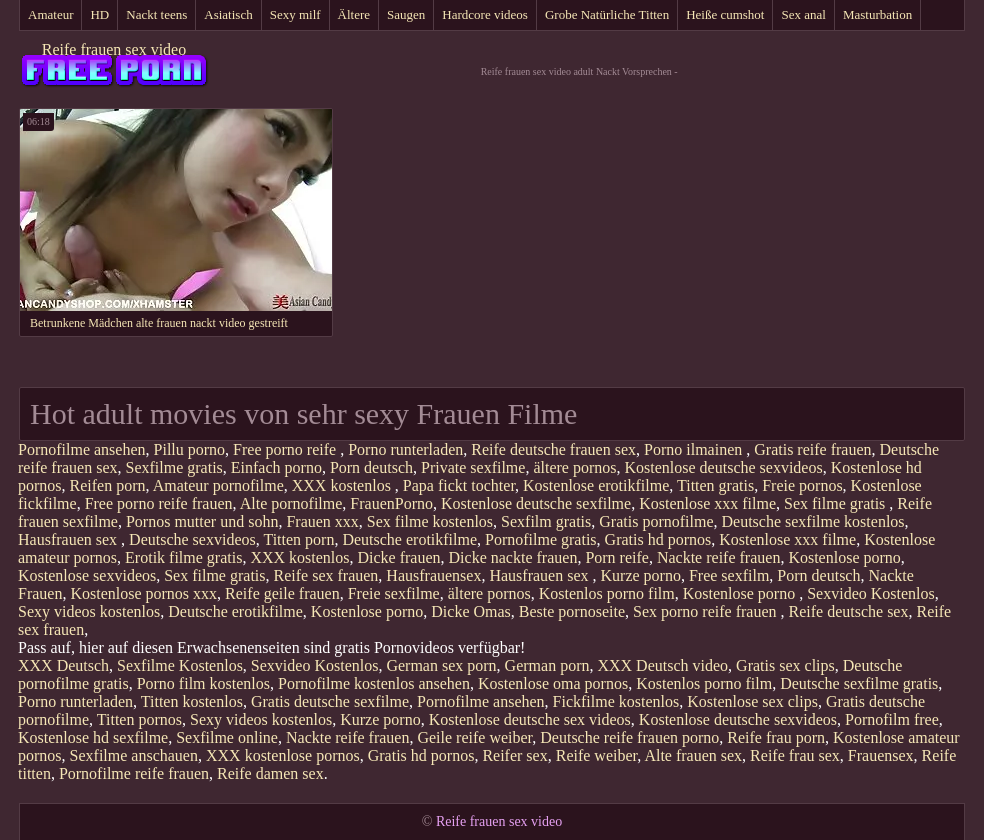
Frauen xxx (322, 521)
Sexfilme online (227, 737)
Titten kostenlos (192, 701)
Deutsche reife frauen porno (629, 737)
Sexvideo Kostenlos (871, 593)
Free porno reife (286, 449)
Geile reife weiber (474, 737)
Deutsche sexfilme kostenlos (812, 521)
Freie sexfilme (394, 593)
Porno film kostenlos (203, 683)
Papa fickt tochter (459, 485)
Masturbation (877, 14)
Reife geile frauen (282, 593)
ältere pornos (574, 467)
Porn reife (617, 557)
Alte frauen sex (693, 755)
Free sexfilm (729, 575)
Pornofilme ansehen (82, 449)
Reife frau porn (776, 737)
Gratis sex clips (785, 665)
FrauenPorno (391, 503)
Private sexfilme (473, 467)
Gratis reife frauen (812, 449)
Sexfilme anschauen (134, 755)
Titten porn (298, 539)
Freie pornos (802, 485)
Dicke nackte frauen (513, 557)
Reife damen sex (270, 773)
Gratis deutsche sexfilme (330, 701)
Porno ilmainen (695, 449)
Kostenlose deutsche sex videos (530, 719)
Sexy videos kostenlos (89, 611)
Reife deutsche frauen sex (553, 449)
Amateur (50, 14)
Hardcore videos (485, 14)
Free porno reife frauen (159, 503)
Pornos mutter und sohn (202, 521)
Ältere (354, 14)
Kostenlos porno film (607, 593)
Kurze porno (641, 575)
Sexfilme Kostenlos (180, 665)
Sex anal (803, 14)
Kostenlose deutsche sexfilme (536, 503)
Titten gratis (715, 485)
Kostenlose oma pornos (553, 683)
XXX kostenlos (343, 485)
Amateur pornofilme (218, 485)
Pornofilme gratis (541, 539)
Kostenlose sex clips (752, 701)
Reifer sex (514, 755)
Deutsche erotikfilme (409, 539)
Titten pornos (139, 719)
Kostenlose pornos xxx (143, 593)
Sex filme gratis (836, 503)
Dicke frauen (399, 557)
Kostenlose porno (844, 557)
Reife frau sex (795, 755)
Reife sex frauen (326, 575)
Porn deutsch (371, 467)
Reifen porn (108, 485)
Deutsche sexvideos (192, 539)
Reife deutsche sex (849, 611)
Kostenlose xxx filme (707, 503)
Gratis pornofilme (656, 521)
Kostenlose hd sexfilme (93, 737)
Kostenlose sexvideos (87, 575)
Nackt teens (156, 14)
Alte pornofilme (291, 503)
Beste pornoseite (572, 611)
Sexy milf (295, 14)
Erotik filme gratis (183, 557)
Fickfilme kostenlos (616, 701)
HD (99, 14)
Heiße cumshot (725, 14)
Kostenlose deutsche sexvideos (724, 467)
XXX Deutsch (63, 665)
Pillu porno (190, 449)
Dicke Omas (471, 611)
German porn (547, 665)
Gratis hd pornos (658, 539)
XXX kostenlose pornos (283, 755)
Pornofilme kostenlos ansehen (374, 683)
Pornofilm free (892, 719)
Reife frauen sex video (114, 49)
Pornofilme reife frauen (134, 773)
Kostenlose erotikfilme (596, 485)
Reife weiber (597, 755)
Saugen (406, 14)
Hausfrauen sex (69, 539)
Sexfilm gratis (546, 521)
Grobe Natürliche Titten (607, 14)
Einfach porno (276, 467)
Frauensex (881, 755)
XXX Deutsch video (662, 665)
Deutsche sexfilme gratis (859, 683)
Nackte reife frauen (718, 557)
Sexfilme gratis (174, 467)
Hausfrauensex (433, 575)
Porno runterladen (405, 449)
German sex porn (441, 665)
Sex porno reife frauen (707, 611)
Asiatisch (228, 14)
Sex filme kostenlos (430, 521)
